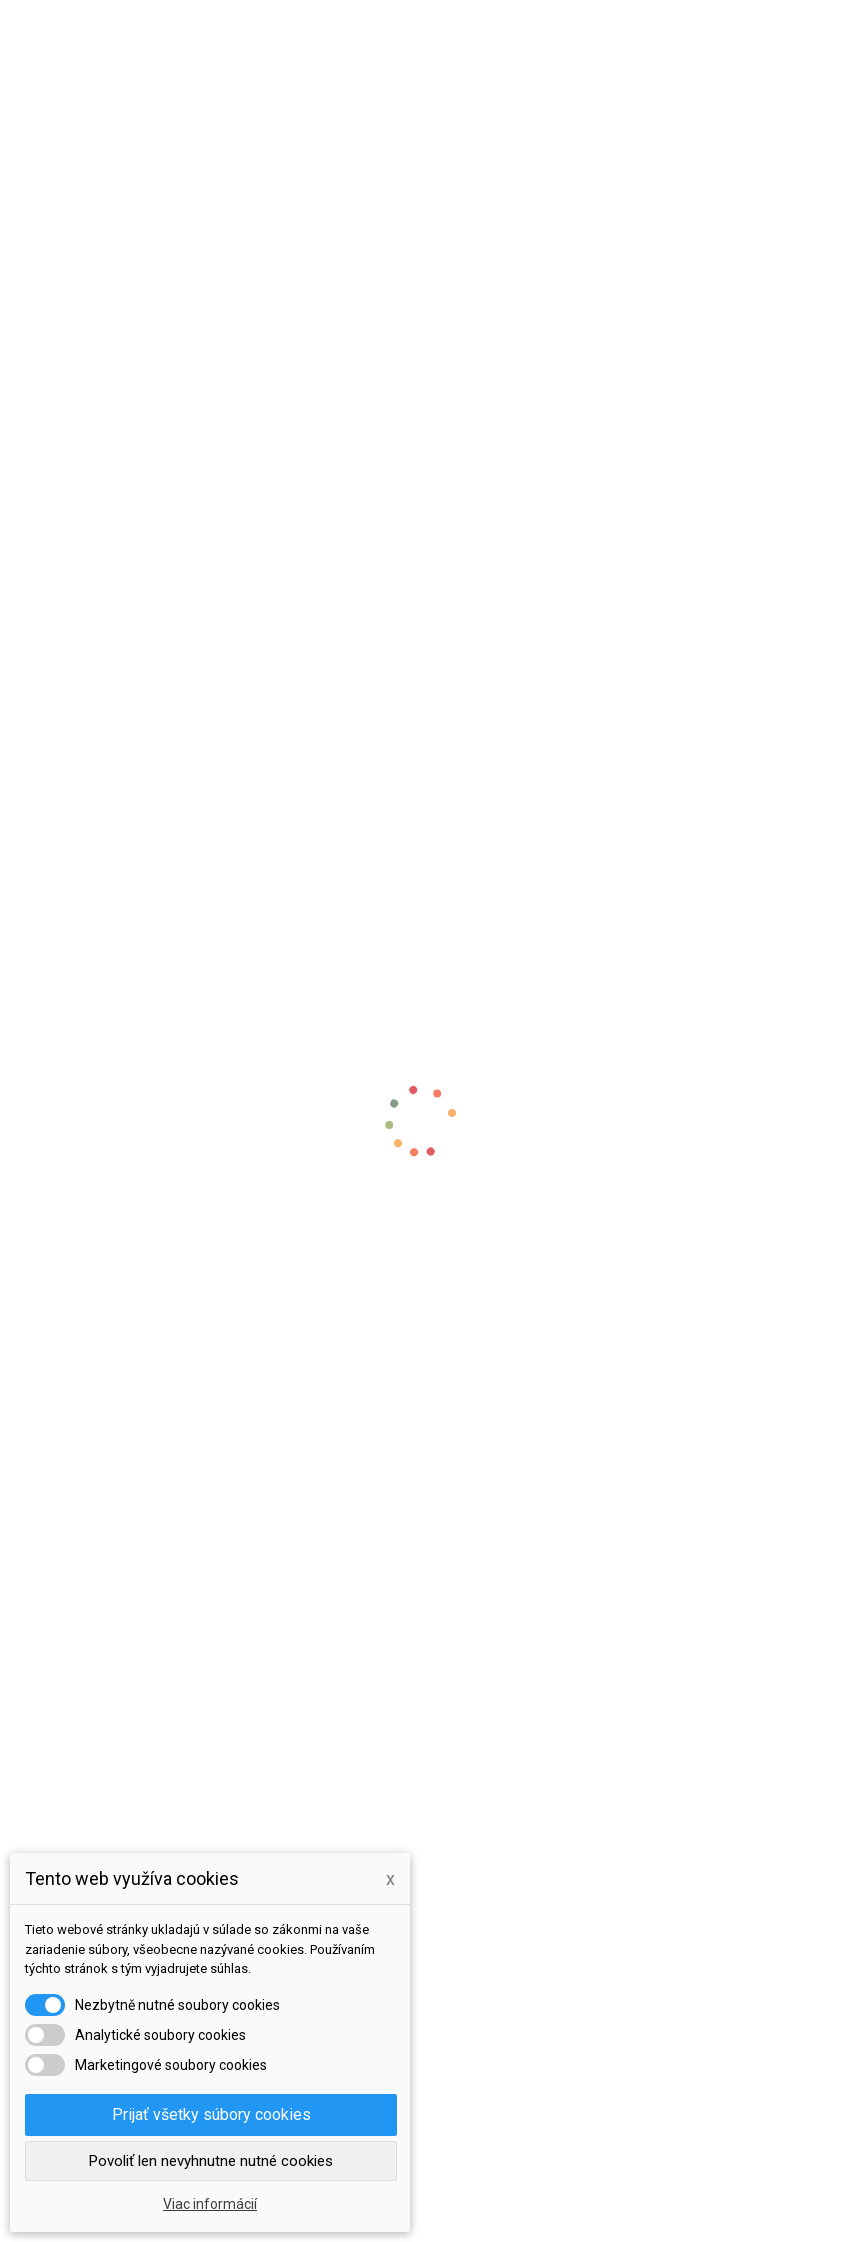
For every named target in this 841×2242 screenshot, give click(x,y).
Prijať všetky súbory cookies (211, 2114)
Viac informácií (210, 2204)
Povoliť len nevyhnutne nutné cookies (211, 2161)
